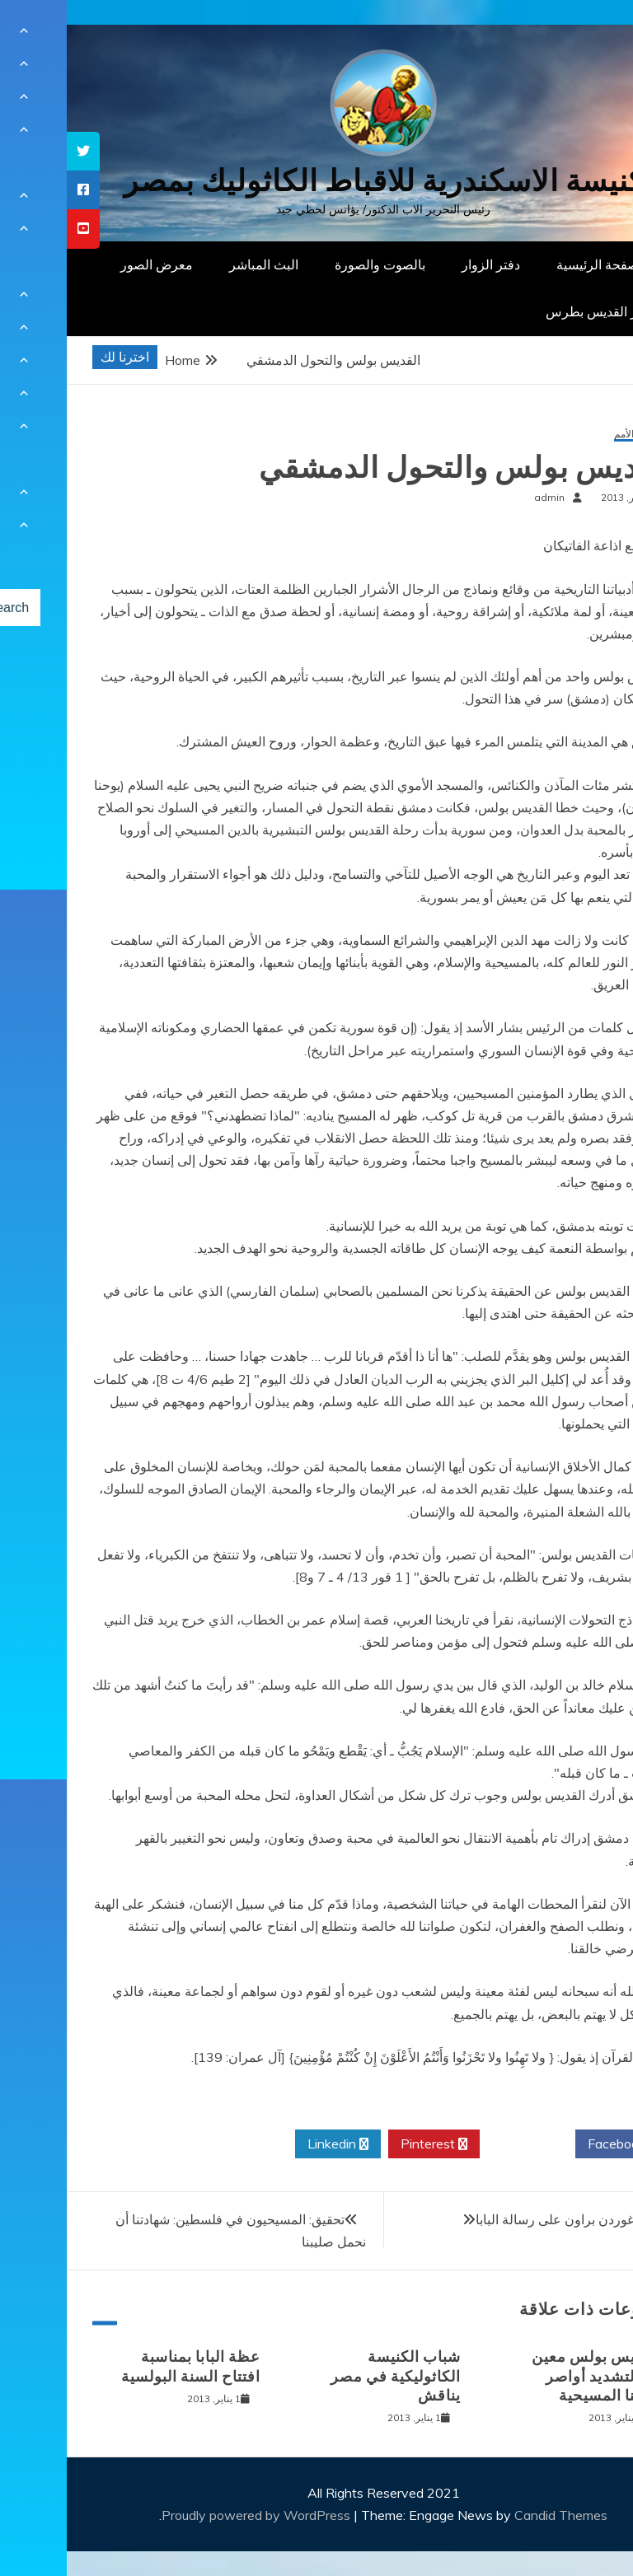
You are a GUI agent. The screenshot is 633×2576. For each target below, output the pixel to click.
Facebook (556, 2144)
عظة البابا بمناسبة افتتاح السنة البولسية (124, 2366)
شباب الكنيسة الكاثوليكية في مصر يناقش (329, 2376)
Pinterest (367, 2144)
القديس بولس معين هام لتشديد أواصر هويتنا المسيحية (530, 2376)
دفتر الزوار (424, 264)
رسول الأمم (571, 434)
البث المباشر (197, 264)
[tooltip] (16, 151)
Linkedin (271, 2144)
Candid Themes (494, 2515)
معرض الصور (90, 264)
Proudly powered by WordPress (191, 2515)
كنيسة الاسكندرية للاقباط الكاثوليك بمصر (317, 180)
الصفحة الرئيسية (534, 264)
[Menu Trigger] (579, 35)
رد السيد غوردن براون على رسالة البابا (512, 2219)
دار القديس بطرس (529, 311)
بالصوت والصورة (313, 264)
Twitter (461, 2144)
